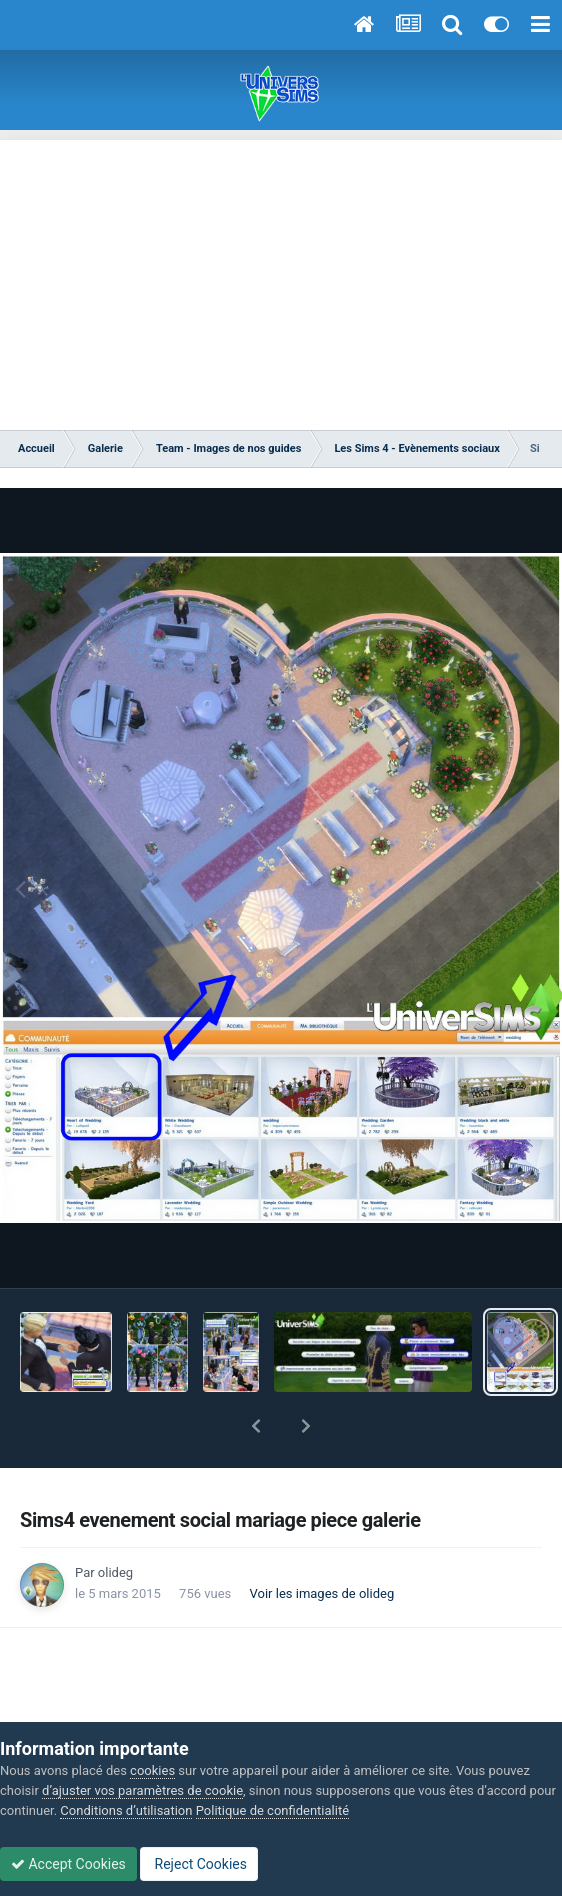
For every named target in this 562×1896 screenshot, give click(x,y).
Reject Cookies (199, 1864)
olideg (115, 1572)
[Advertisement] (281, 280)
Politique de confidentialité (272, 1810)
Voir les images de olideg (322, 1593)
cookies (152, 1770)
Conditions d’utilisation (126, 1810)
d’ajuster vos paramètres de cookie (142, 1790)
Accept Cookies (68, 1864)
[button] (256, 1426)
